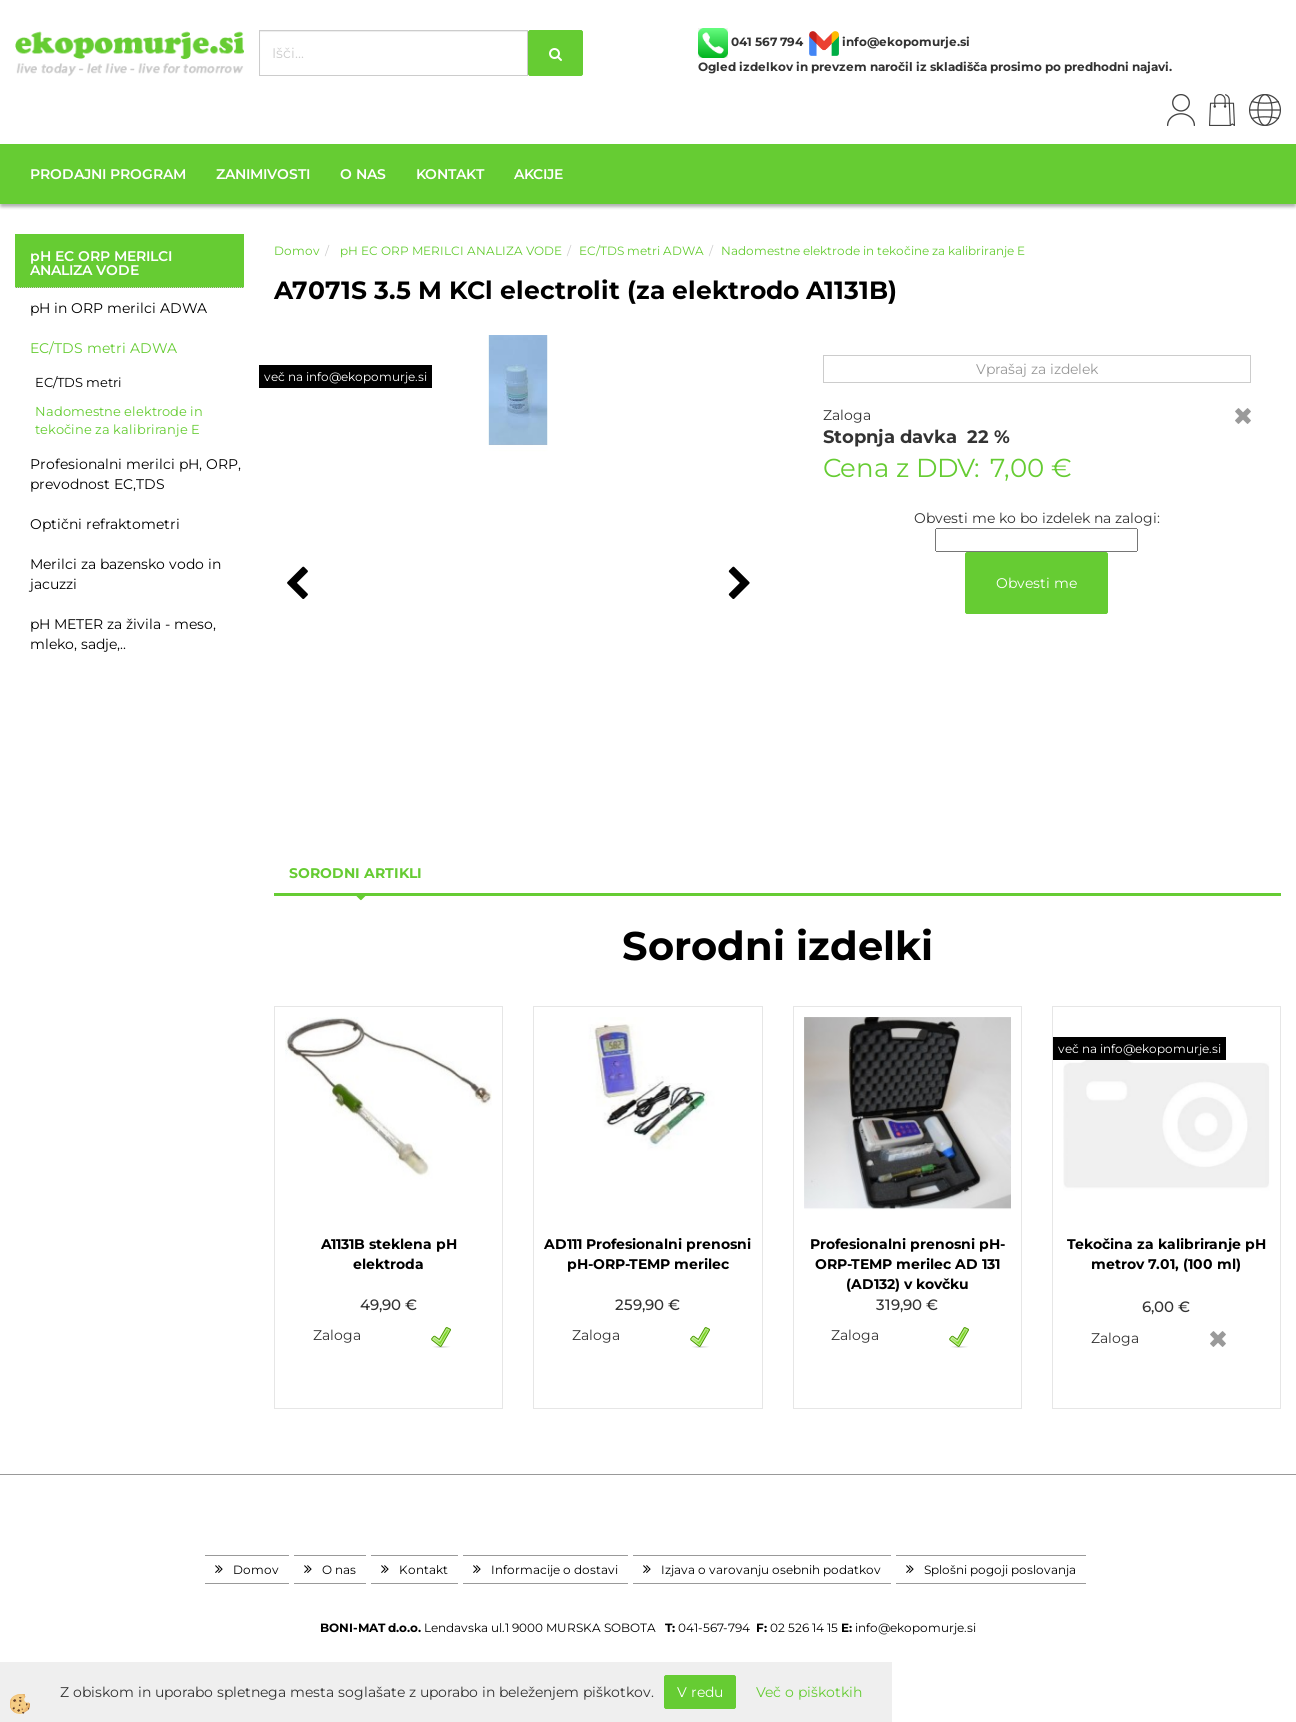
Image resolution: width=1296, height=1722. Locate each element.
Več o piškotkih (809, 1692)
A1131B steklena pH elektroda (389, 1254)
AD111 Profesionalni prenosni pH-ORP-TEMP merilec (647, 1254)
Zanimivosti (263, 174)
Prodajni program (108, 174)
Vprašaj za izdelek (1037, 369)
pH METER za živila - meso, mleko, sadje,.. (123, 634)
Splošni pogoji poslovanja (1000, 1569)
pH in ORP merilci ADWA (118, 308)
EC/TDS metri (78, 382)
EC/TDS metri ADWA (103, 348)
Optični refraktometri (105, 524)
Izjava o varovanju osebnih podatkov (771, 1569)
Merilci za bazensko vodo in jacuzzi (125, 574)
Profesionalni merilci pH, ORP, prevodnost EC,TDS (135, 474)
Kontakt (450, 174)
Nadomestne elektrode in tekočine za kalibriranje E (119, 420)
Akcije (538, 174)
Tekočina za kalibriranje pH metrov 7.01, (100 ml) (1166, 1254)
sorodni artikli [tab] (355, 873)
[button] (737, 585)
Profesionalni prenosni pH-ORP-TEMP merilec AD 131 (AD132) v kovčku (907, 1264)
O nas (363, 174)
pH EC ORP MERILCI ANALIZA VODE (449, 250)
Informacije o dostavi (554, 1569)
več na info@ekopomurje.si (345, 376)
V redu (700, 1692)
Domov (297, 250)
